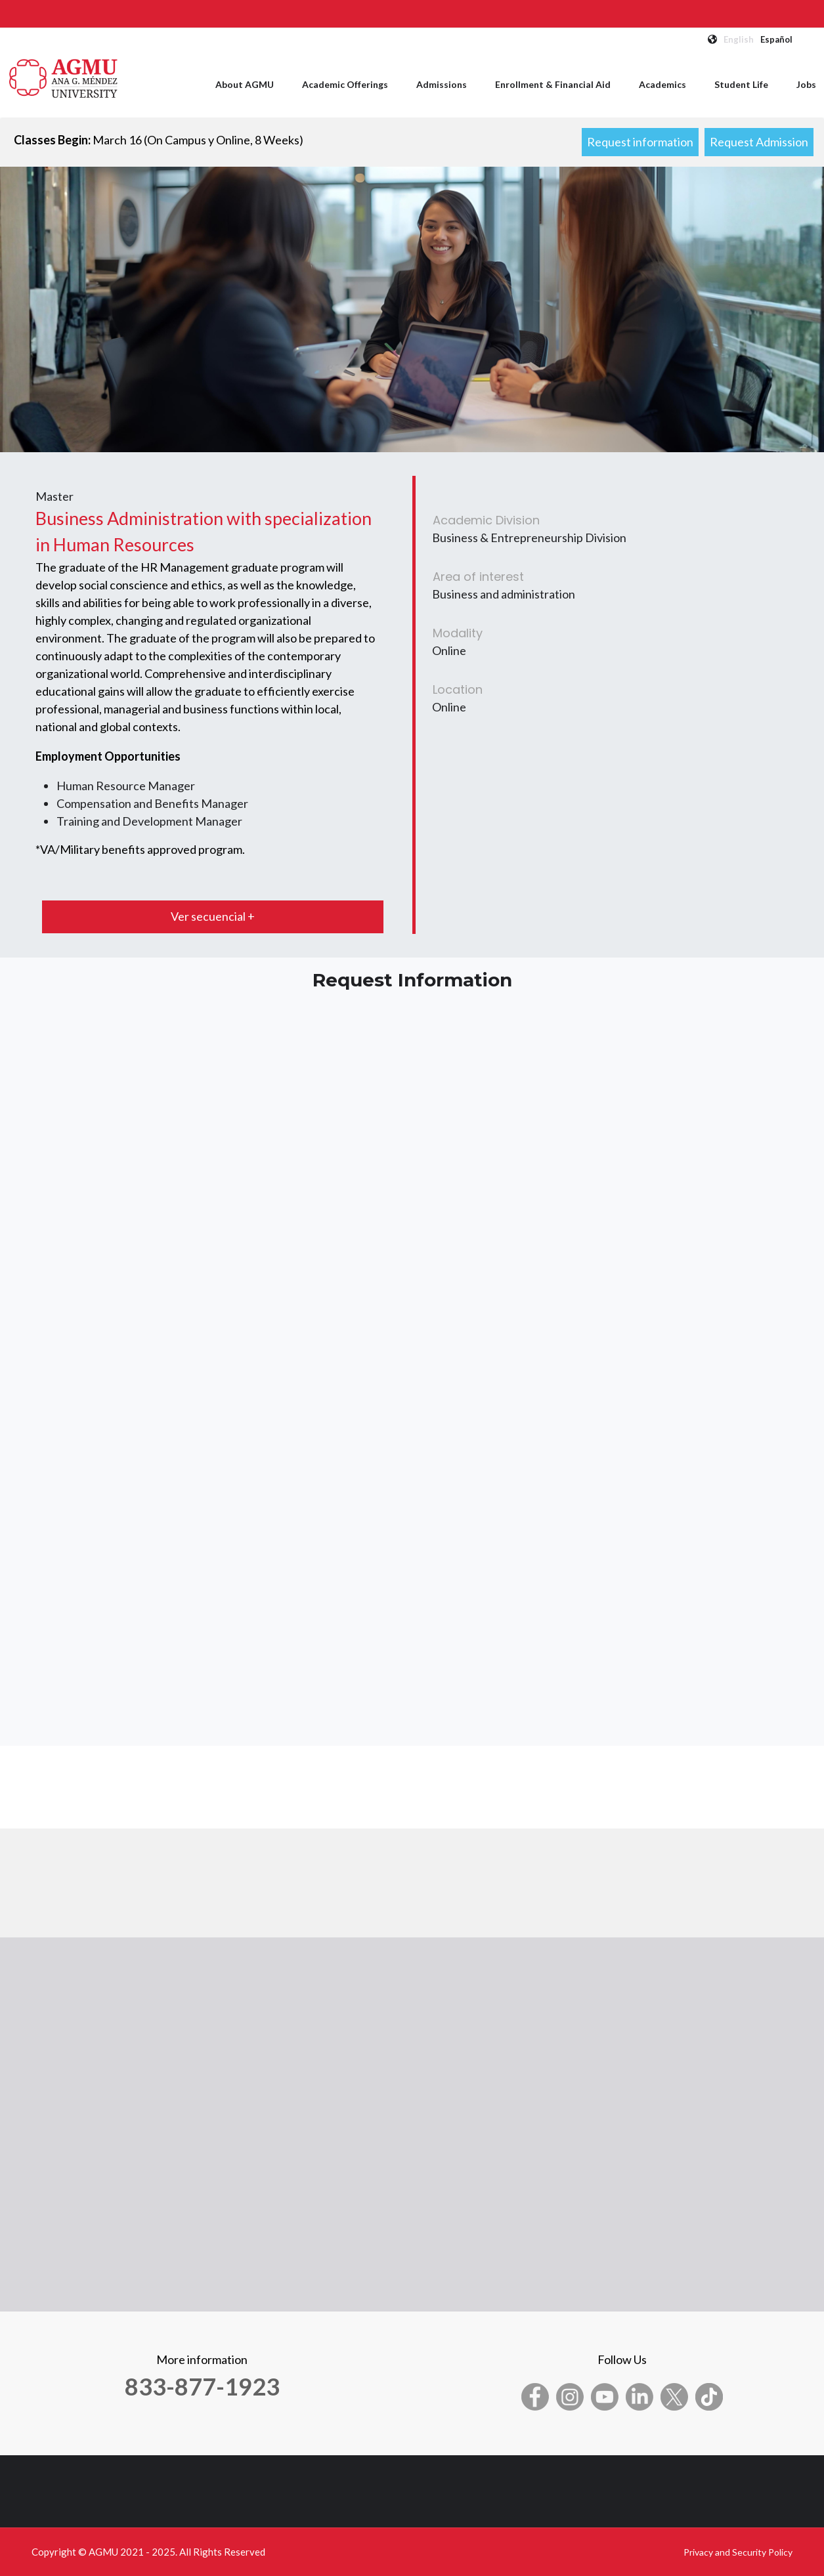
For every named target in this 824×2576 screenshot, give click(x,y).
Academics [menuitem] (662, 84)
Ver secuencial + (213, 916)
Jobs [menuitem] (806, 84)
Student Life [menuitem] (741, 84)
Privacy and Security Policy (737, 2552)
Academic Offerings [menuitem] (345, 84)
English (739, 39)
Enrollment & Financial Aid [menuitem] (553, 84)
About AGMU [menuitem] (244, 84)
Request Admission (759, 142)
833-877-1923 (202, 2386)
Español (776, 39)
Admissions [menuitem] (441, 84)
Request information (640, 142)
